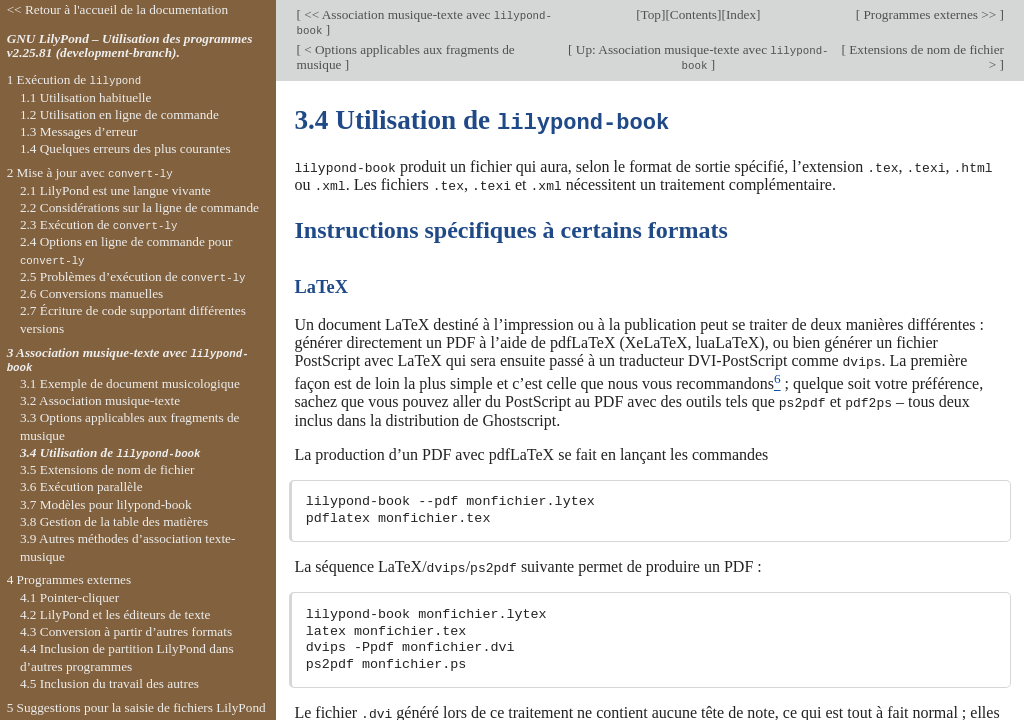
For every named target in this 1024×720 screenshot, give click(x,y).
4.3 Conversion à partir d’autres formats (126, 631)
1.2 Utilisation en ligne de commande (119, 114)
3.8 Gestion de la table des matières (114, 521)
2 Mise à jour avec (90, 172)
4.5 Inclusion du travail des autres (109, 683)
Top (651, 14)
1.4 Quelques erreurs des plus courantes (125, 148)
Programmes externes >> (929, 14)
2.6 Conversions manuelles (91, 293)
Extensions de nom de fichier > (925, 57)
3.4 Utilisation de (110, 452)
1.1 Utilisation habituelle (86, 97)
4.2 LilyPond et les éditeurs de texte (115, 614)
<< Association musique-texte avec (424, 22)
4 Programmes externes (69, 579)
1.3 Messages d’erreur (79, 131)
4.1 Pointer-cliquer (69, 597)
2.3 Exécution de (99, 224)
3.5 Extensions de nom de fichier (107, 469)
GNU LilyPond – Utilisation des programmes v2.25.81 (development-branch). (130, 46)
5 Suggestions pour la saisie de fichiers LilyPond (136, 707)
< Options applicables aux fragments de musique (405, 57)
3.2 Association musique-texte (100, 400)
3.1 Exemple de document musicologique (130, 383)
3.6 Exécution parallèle (81, 486)
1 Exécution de (74, 79)
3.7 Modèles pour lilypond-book (106, 504)
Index (741, 14)
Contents (693, 14)
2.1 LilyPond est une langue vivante (115, 190)
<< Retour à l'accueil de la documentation (117, 9)
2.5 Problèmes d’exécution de (133, 276)
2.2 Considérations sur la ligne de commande (139, 207)
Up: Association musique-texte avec (701, 57)
